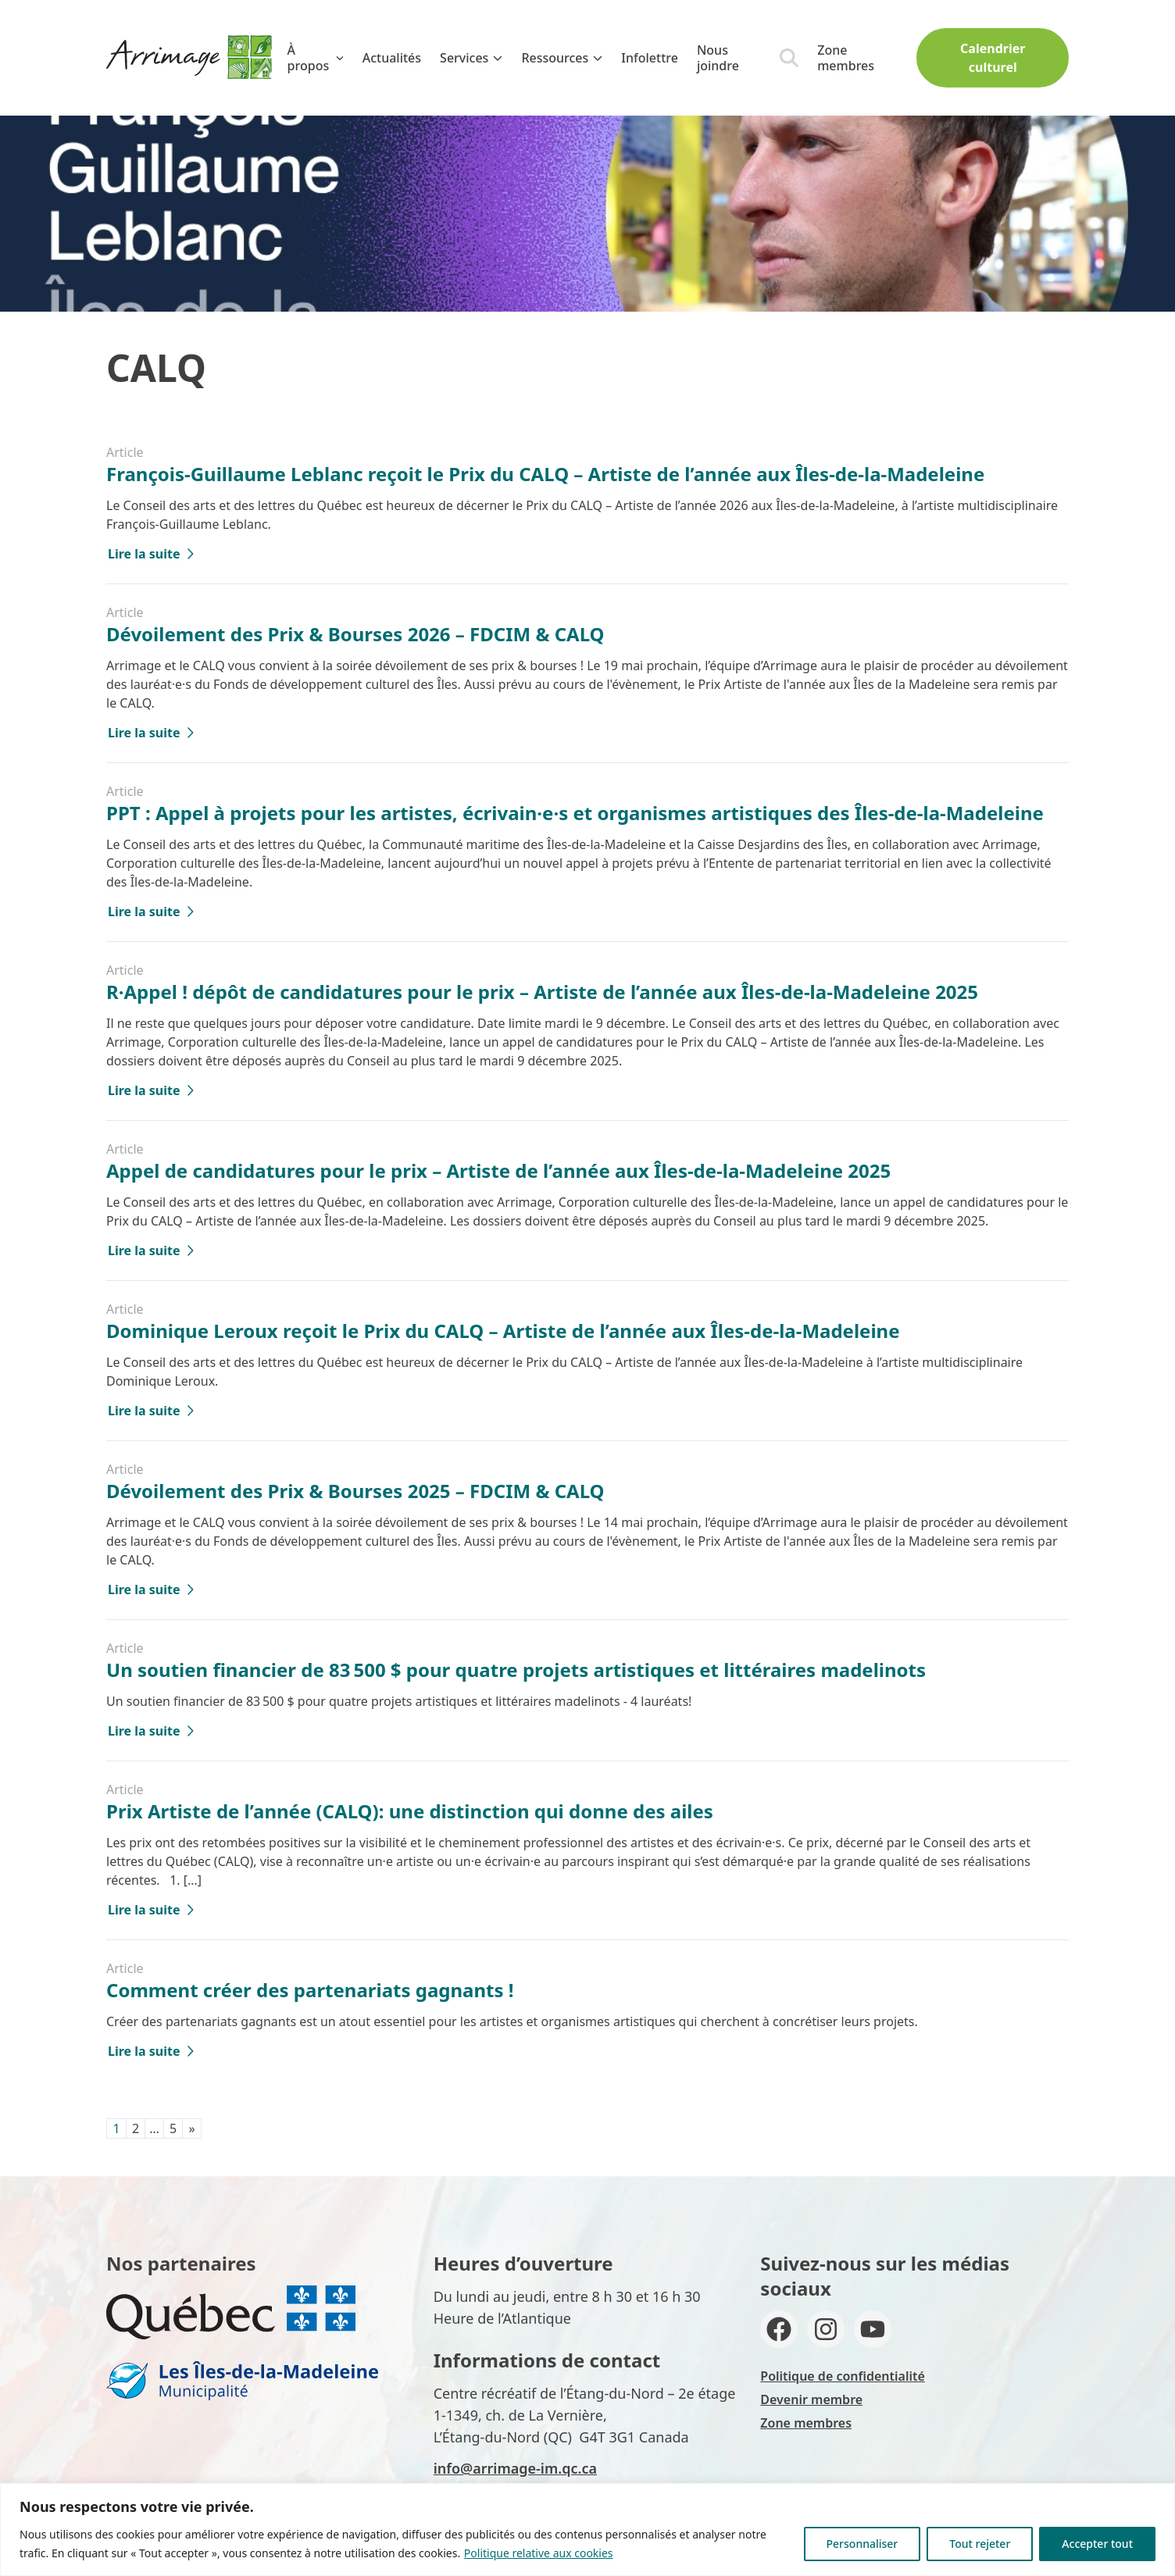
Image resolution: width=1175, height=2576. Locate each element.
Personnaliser (862, 2543)
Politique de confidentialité (842, 2376)
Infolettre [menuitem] (649, 57)
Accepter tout (1097, 2543)
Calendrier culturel (992, 58)
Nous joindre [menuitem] (718, 57)
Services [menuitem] (471, 57)
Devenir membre (811, 2399)
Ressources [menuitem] (561, 57)
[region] (587, 2529)
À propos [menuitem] (316, 57)
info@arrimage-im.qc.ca (515, 2468)
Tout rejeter (979, 2543)
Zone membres (845, 57)
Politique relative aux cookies (538, 2553)
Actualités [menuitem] (391, 57)
